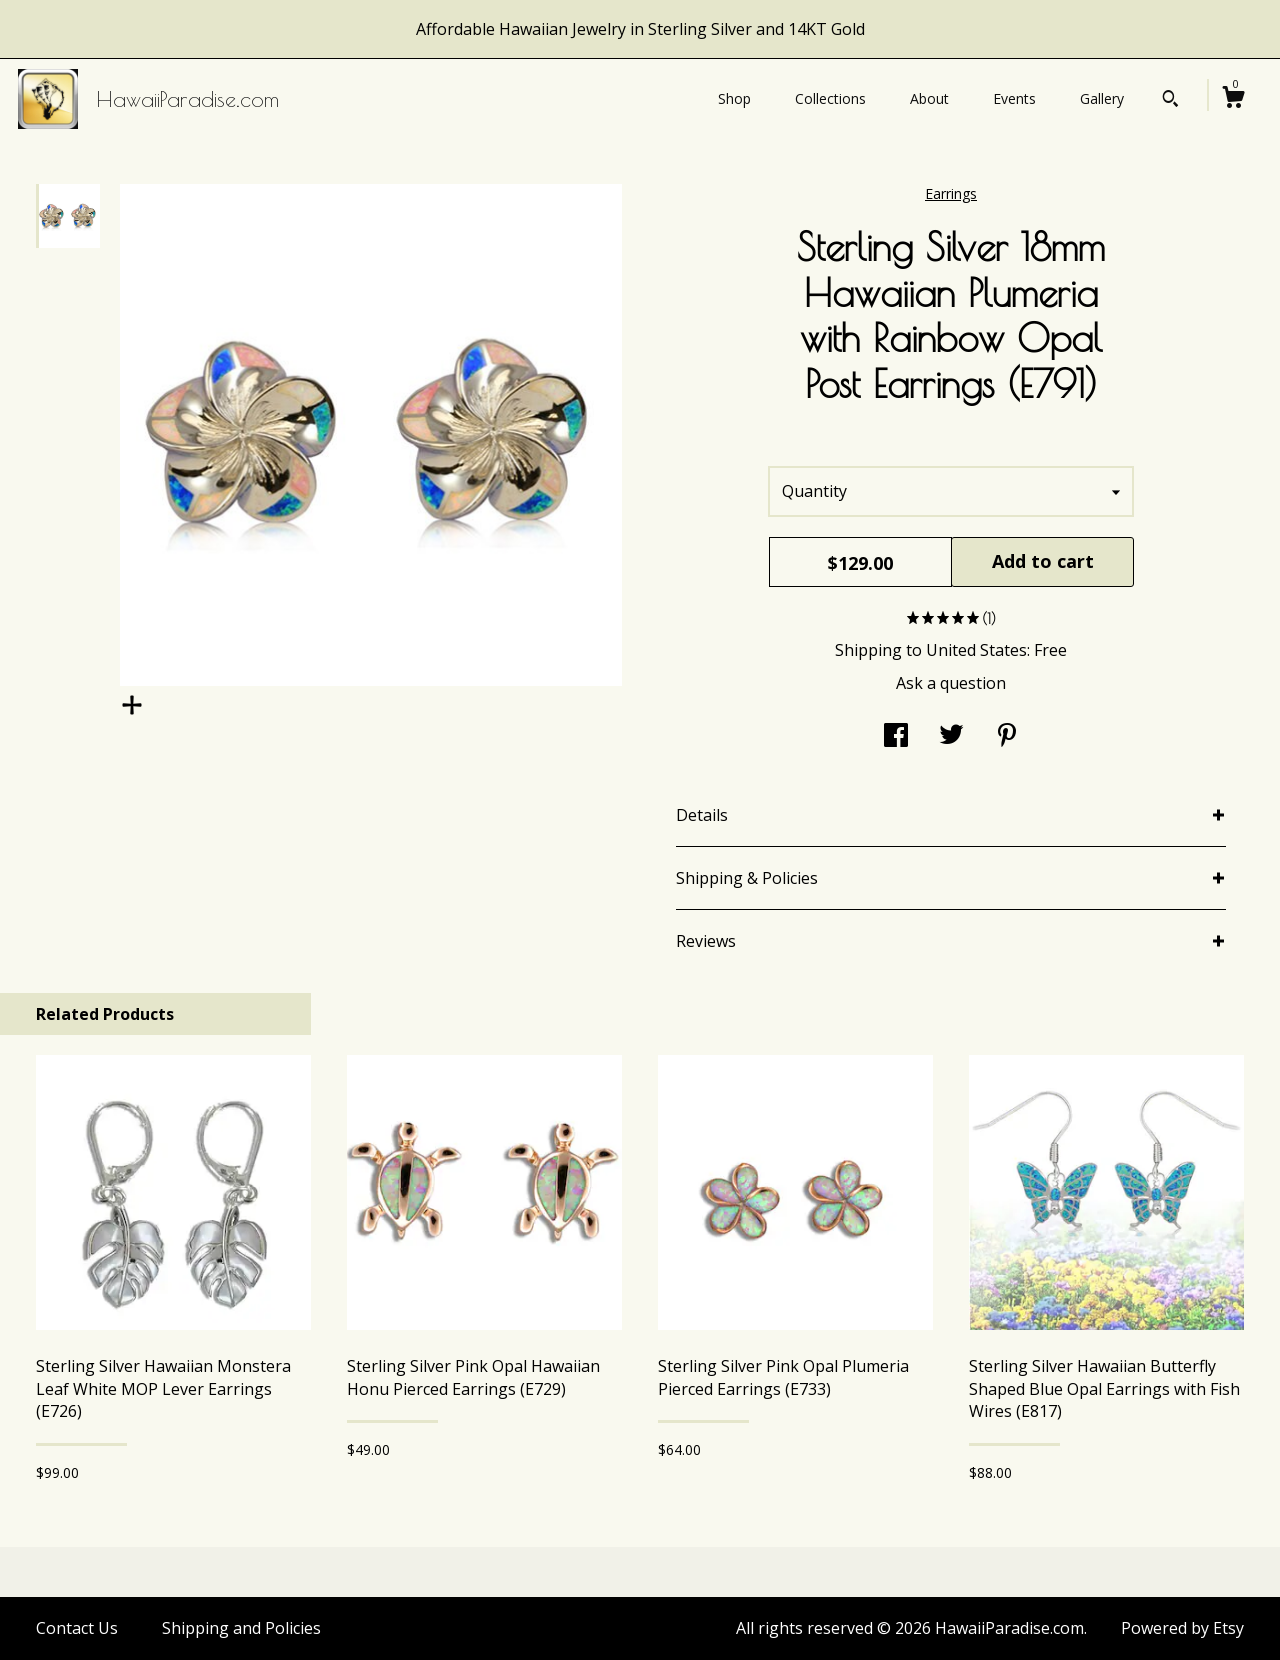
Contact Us (77, 1628)
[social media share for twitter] (951, 737)
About (929, 98)
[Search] (1170, 101)
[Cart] (1233, 99)
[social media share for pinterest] (1007, 737)
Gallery (1102, 98)
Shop (734, 98)
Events (1014, 98)
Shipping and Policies (241, 1628)
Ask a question (951, 683)
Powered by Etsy (1182, 1628)
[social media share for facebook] (896, 737)
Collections (830, 98)
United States (976, 650)
